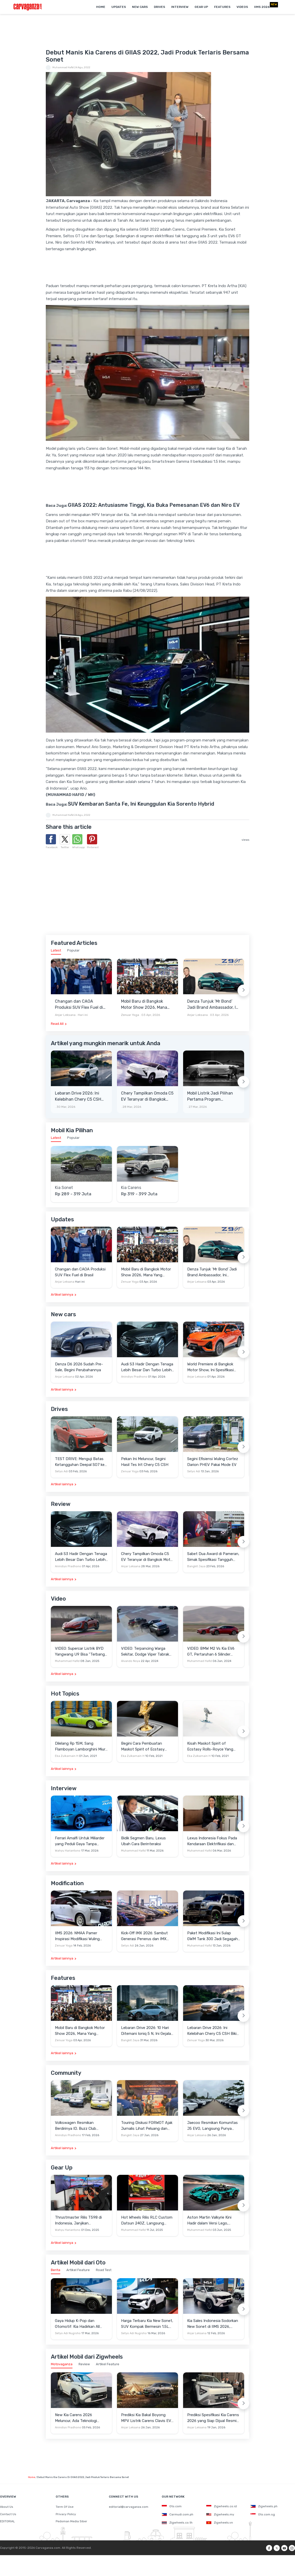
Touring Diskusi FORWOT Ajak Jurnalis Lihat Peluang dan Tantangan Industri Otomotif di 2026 (146, 2125)
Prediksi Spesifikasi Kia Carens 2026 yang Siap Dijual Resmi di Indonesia (213, 2418)
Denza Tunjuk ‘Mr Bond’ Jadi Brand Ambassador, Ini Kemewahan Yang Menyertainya (213, 1005)
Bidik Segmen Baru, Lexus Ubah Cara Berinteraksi (143, 1841)
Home (100, 7)
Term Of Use (64, 2507)
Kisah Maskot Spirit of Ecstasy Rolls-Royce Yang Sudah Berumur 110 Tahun (210, 1746)
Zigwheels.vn (219, 2522)
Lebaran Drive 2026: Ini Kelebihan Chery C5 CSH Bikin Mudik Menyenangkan (81, 1096)
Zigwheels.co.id (221, 2506)
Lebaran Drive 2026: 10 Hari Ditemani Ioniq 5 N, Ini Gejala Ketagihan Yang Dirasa (146, 2030)
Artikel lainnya (62, 1294)
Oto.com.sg (262, 2514)
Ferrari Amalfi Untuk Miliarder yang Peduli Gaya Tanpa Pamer (80, 1841)
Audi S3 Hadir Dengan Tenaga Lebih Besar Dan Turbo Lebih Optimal (147, 1367)
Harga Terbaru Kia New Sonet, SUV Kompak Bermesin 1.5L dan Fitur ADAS (147, 2323)
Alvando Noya (130, 1661)
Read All (57, 1024)
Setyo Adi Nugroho (68, 2333)
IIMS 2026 (262, 7)
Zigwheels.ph (263, 2506)
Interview (179, 7)
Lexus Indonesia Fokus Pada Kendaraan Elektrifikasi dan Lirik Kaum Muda (212, 1841)
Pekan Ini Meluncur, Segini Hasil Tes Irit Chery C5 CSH (144, 1462)
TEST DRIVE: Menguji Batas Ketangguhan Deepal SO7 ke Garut (80, 1462)
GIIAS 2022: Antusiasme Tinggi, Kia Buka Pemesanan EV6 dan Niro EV (154, 505)
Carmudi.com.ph (177, 2514)
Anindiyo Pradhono (134, 1376)
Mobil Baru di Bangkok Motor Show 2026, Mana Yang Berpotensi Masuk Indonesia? (144, 1005)
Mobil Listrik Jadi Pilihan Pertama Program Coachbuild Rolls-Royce (210, 1096)
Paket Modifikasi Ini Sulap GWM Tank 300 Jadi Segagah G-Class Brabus (212, 1936)
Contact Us (8, 2514)
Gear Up (201, 7)
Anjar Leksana (65, 1015)
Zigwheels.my (220, 2514)
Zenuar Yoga (130, 1015)
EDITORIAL (7, 2521)
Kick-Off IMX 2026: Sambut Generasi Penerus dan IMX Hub (144, 1936)
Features (222, 7)
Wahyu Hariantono (67, 1850)
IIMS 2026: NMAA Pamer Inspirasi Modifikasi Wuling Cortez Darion (77, 1936)
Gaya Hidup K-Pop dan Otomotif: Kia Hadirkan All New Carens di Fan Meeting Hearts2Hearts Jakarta (79, 2323)
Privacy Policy (66, 2514)
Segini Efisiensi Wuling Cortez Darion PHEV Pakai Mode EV (212, 1462)
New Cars (140, 7)
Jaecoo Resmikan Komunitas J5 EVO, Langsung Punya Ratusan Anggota (212, 2125)
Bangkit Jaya (196, 1566)
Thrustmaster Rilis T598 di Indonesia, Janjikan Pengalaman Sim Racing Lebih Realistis (81, 2220)
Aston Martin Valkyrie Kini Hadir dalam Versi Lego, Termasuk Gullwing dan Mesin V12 (212, 2220)
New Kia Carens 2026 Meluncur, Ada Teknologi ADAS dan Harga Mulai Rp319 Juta (80, 2418)
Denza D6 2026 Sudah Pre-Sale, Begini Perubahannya (79, 1367)
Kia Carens (131, 1188)
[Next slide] (243, 990)
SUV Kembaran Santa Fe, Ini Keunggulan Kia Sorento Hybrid (141, 804)
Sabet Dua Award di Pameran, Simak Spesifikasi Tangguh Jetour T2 (213, 1556)
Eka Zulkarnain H (66, 1756)
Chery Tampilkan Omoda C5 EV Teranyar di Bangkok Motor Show (147, 1096)
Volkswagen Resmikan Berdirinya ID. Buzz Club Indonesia (75, 2125)
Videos (242, 7)
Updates (118, 7)
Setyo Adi (61, 1471)
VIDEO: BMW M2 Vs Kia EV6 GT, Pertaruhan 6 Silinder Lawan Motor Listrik (210, 1651)
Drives (159, 7)
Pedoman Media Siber (71, 2521)
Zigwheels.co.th (177, 2522)
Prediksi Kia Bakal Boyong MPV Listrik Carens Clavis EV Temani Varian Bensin (146, 2418)
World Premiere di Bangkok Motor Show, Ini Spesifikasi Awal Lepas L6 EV (210, 1367)
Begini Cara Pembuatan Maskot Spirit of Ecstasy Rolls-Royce (143, 1746)
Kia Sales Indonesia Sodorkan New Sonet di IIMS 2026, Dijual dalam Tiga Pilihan (212, 2323)
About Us (6, 2507)
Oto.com (172, 2506)
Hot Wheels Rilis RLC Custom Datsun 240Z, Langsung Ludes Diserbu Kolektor (146, 2220)
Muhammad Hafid (63, 67)
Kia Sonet (64, 1188)
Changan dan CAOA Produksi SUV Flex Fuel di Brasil (79, 1005)
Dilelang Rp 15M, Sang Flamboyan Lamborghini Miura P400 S (81, 1746)
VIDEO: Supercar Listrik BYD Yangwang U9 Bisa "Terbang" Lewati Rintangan (80, 1651)
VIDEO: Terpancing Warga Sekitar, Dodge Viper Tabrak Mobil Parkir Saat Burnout (145, 1651)
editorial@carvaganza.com (128, 2507)
